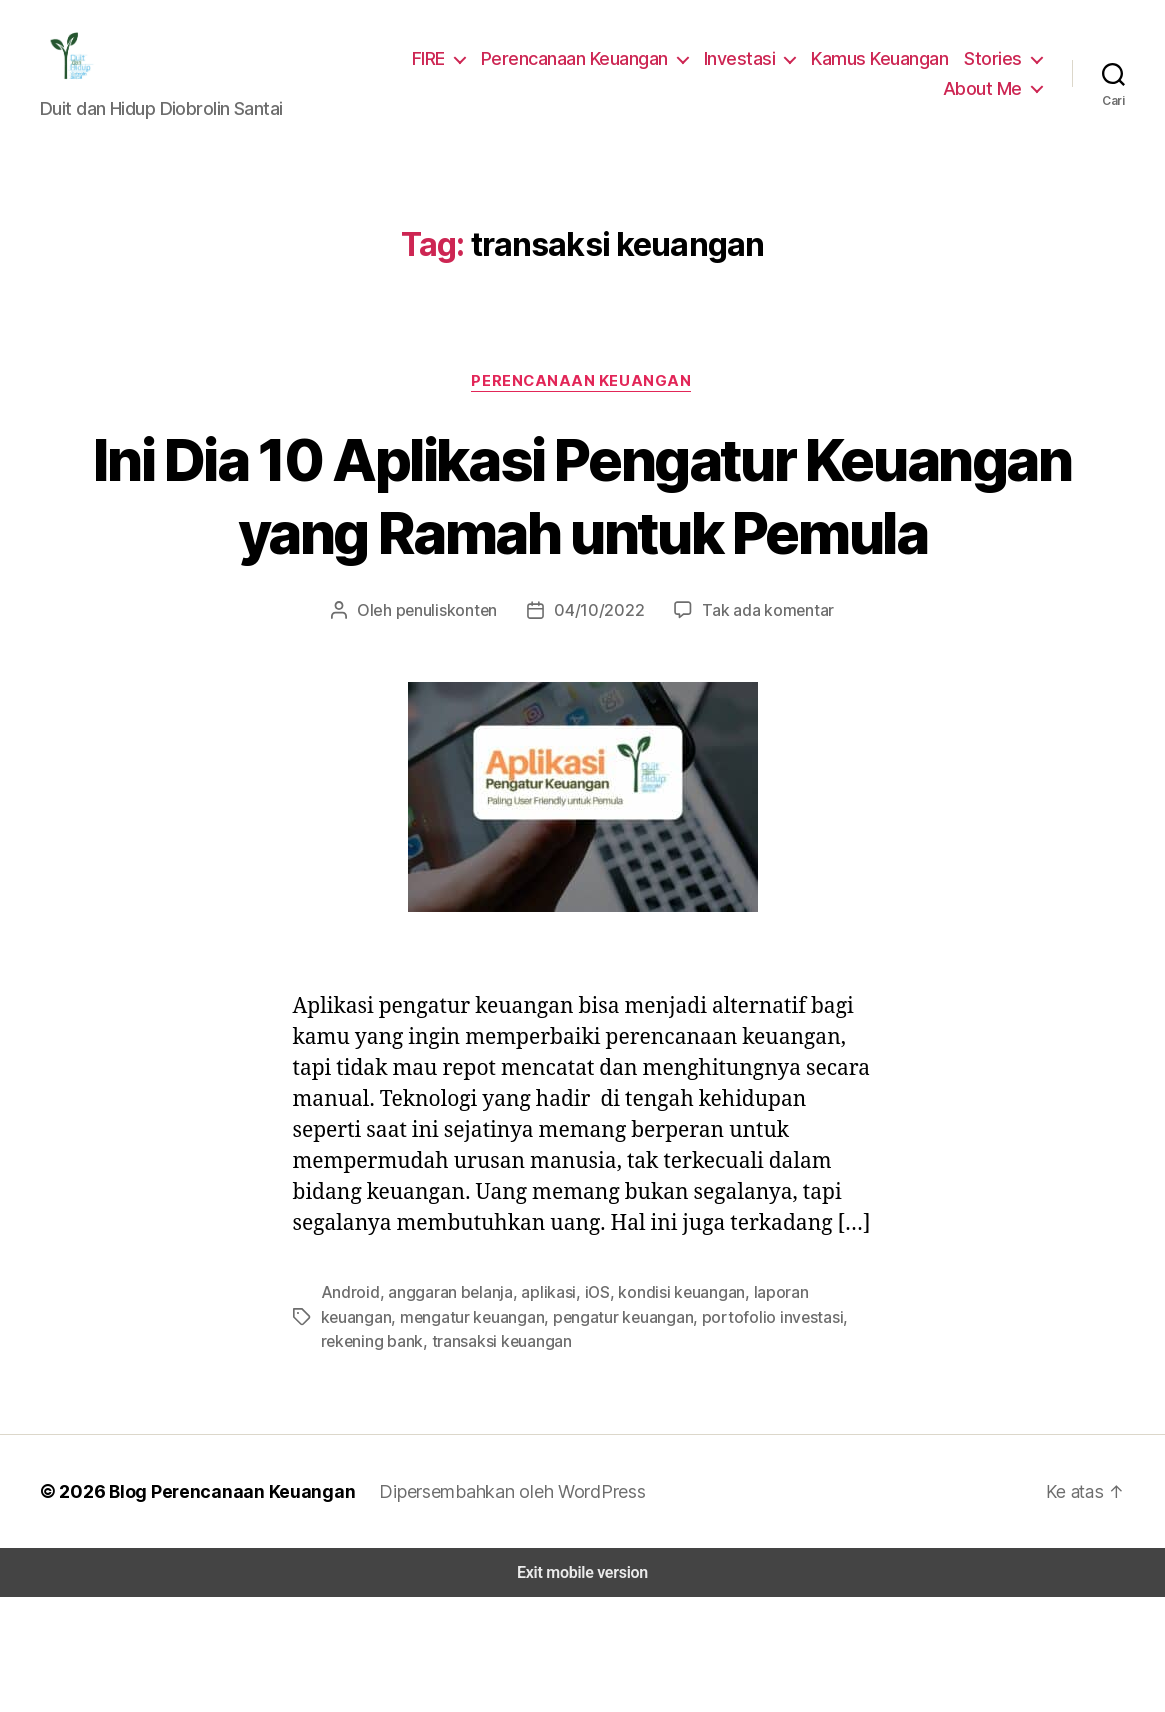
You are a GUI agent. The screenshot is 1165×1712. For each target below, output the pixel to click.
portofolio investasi (671, 1432)
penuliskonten (456, 695)
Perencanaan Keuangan (587, 64)
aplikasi (535, 1408)
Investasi (748, 64)
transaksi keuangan (388, 1456)
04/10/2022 (599, 695)
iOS (582, 1408)
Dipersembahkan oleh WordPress (498, 1606)
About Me (985, 94)
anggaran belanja (441, 1408)
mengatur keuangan (390, 1432)
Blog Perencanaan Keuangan (222, 1606)
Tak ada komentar (757, 695)
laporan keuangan (794, 1408)
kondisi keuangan (664, 1408)
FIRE (439, 64)
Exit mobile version (582, 1687)
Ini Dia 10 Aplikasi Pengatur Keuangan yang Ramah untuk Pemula (582, 544)
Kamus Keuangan (885, 64)
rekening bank (792, 1432)
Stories (995, 64)
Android (347, 1408)
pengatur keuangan (533, 1432)
